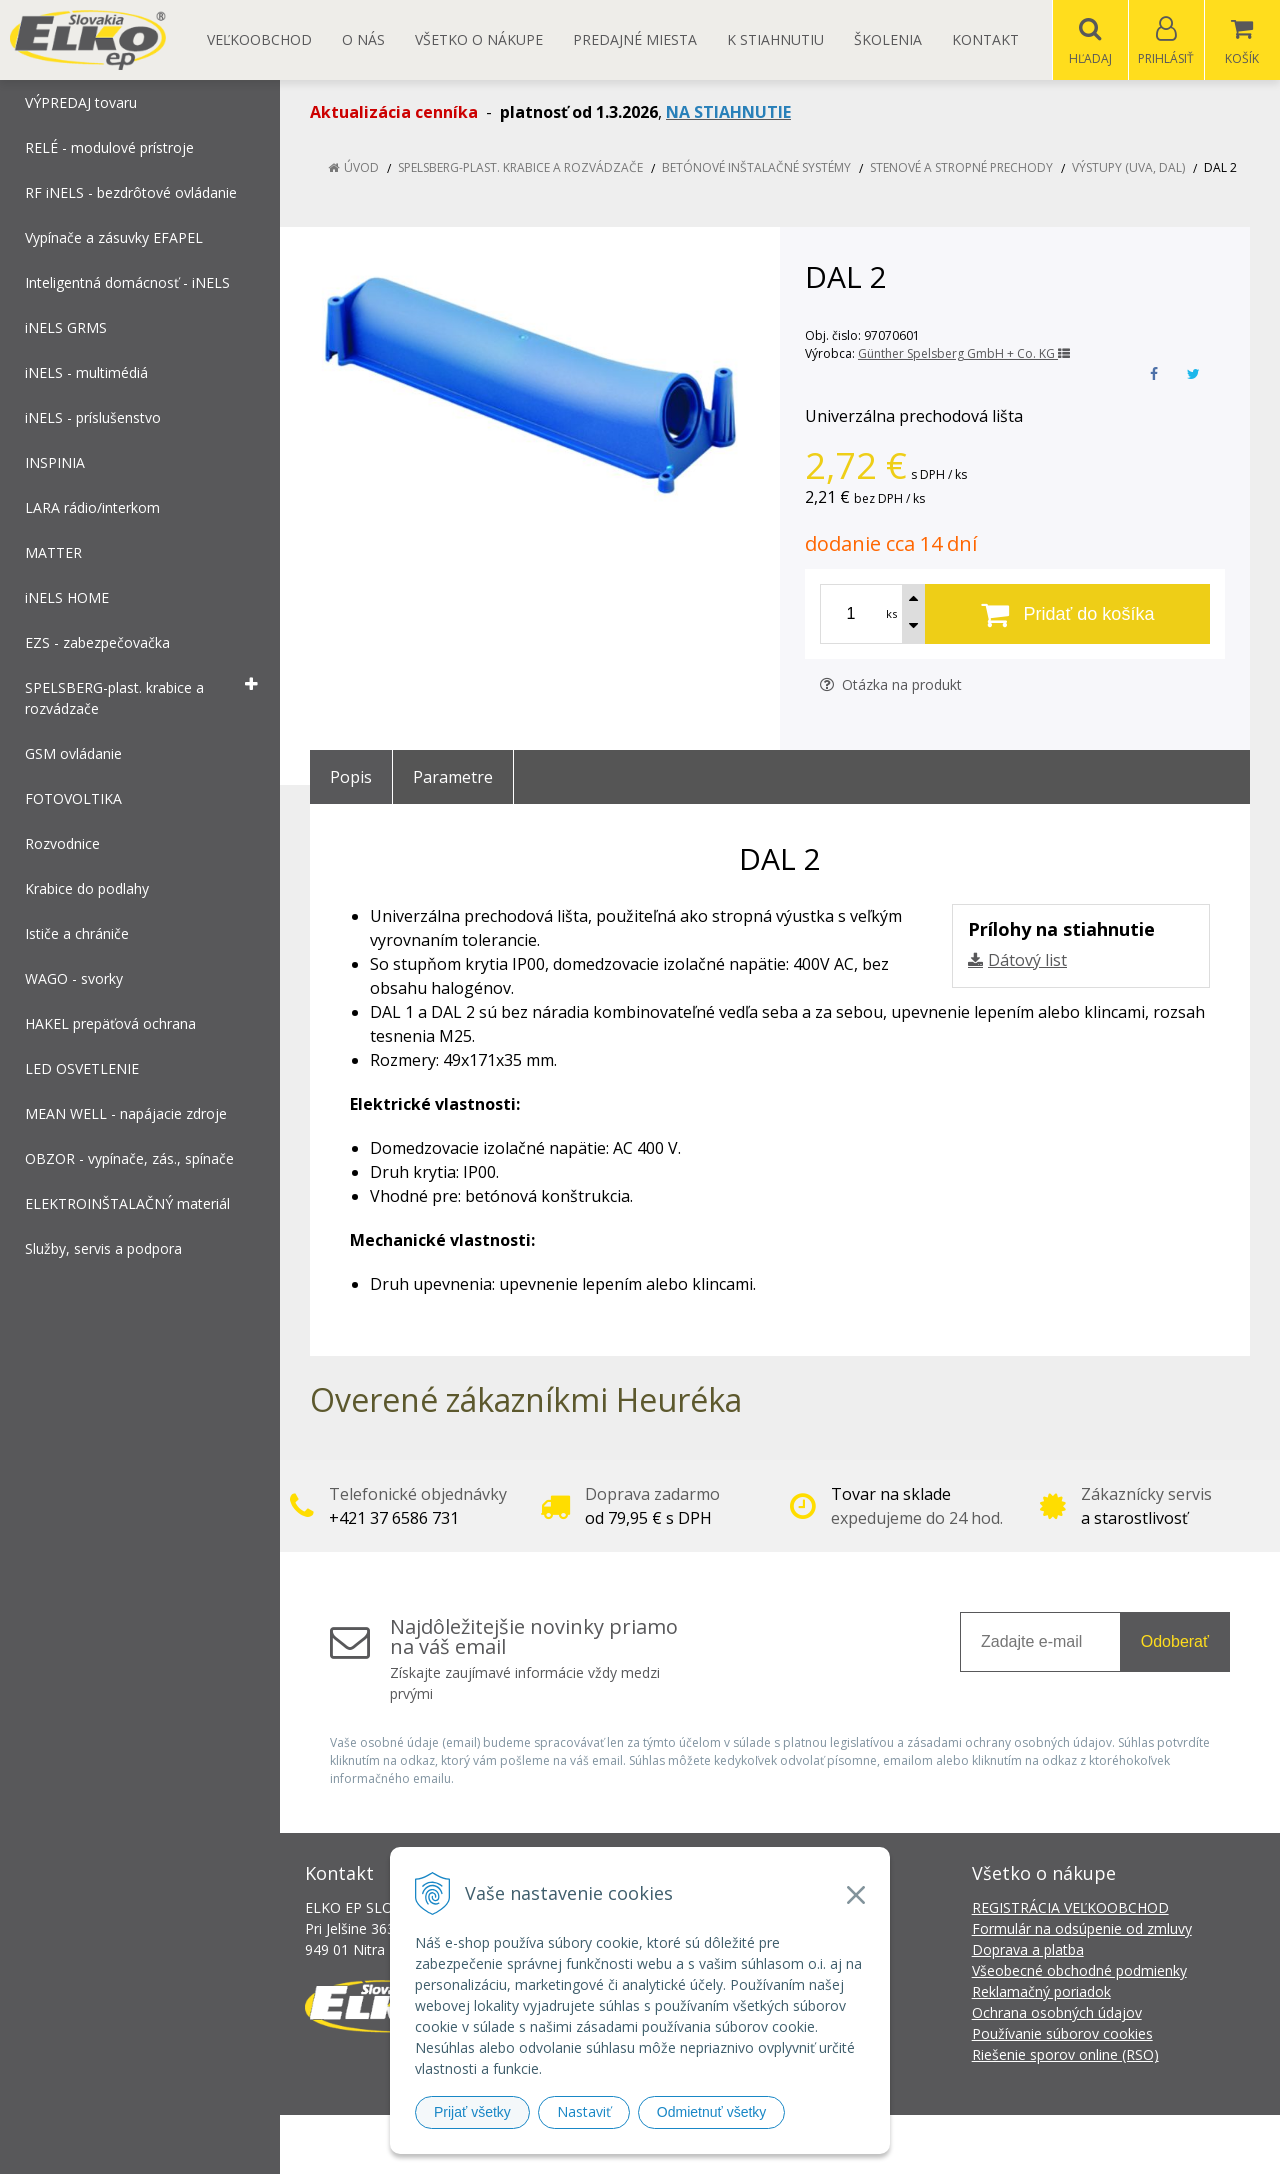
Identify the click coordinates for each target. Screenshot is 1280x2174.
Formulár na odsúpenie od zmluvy (1082, 1929)
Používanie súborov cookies (1062, 2034)
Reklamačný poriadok (1041, 1992)
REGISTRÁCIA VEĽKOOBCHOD (1070, 1908)
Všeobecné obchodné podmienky (1079, 1971)
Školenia (888, 39)
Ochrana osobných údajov (1057, 2013)
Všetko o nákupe (479, 39)
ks (891, 614)
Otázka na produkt (891, 685)
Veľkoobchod (259, 39)
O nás (363, 39)
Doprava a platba (1028, 1950)
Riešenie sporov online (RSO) (1065, 2055)
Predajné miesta (635, 39)
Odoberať (1175, 1642)
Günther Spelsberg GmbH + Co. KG (964, 354)
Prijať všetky (472, 2112)
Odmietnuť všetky (712, 2112)
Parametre (453, 778)
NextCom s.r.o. (999, 2144)
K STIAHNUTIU (775, 39)
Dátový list (1027, 961)
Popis (351, 778)
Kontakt (985, 39)
